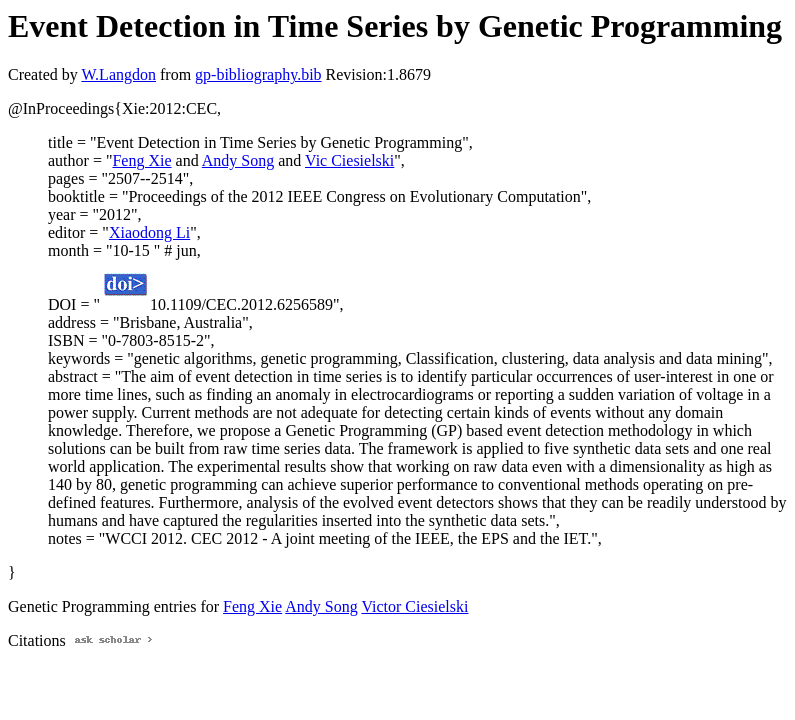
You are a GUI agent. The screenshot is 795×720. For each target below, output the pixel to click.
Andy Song (238, 160)
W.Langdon (118, 74)
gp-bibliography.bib (258, 74)
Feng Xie (141, 160)
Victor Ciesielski (414, 606)
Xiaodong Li (149, 232)
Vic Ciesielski (349, 160)
